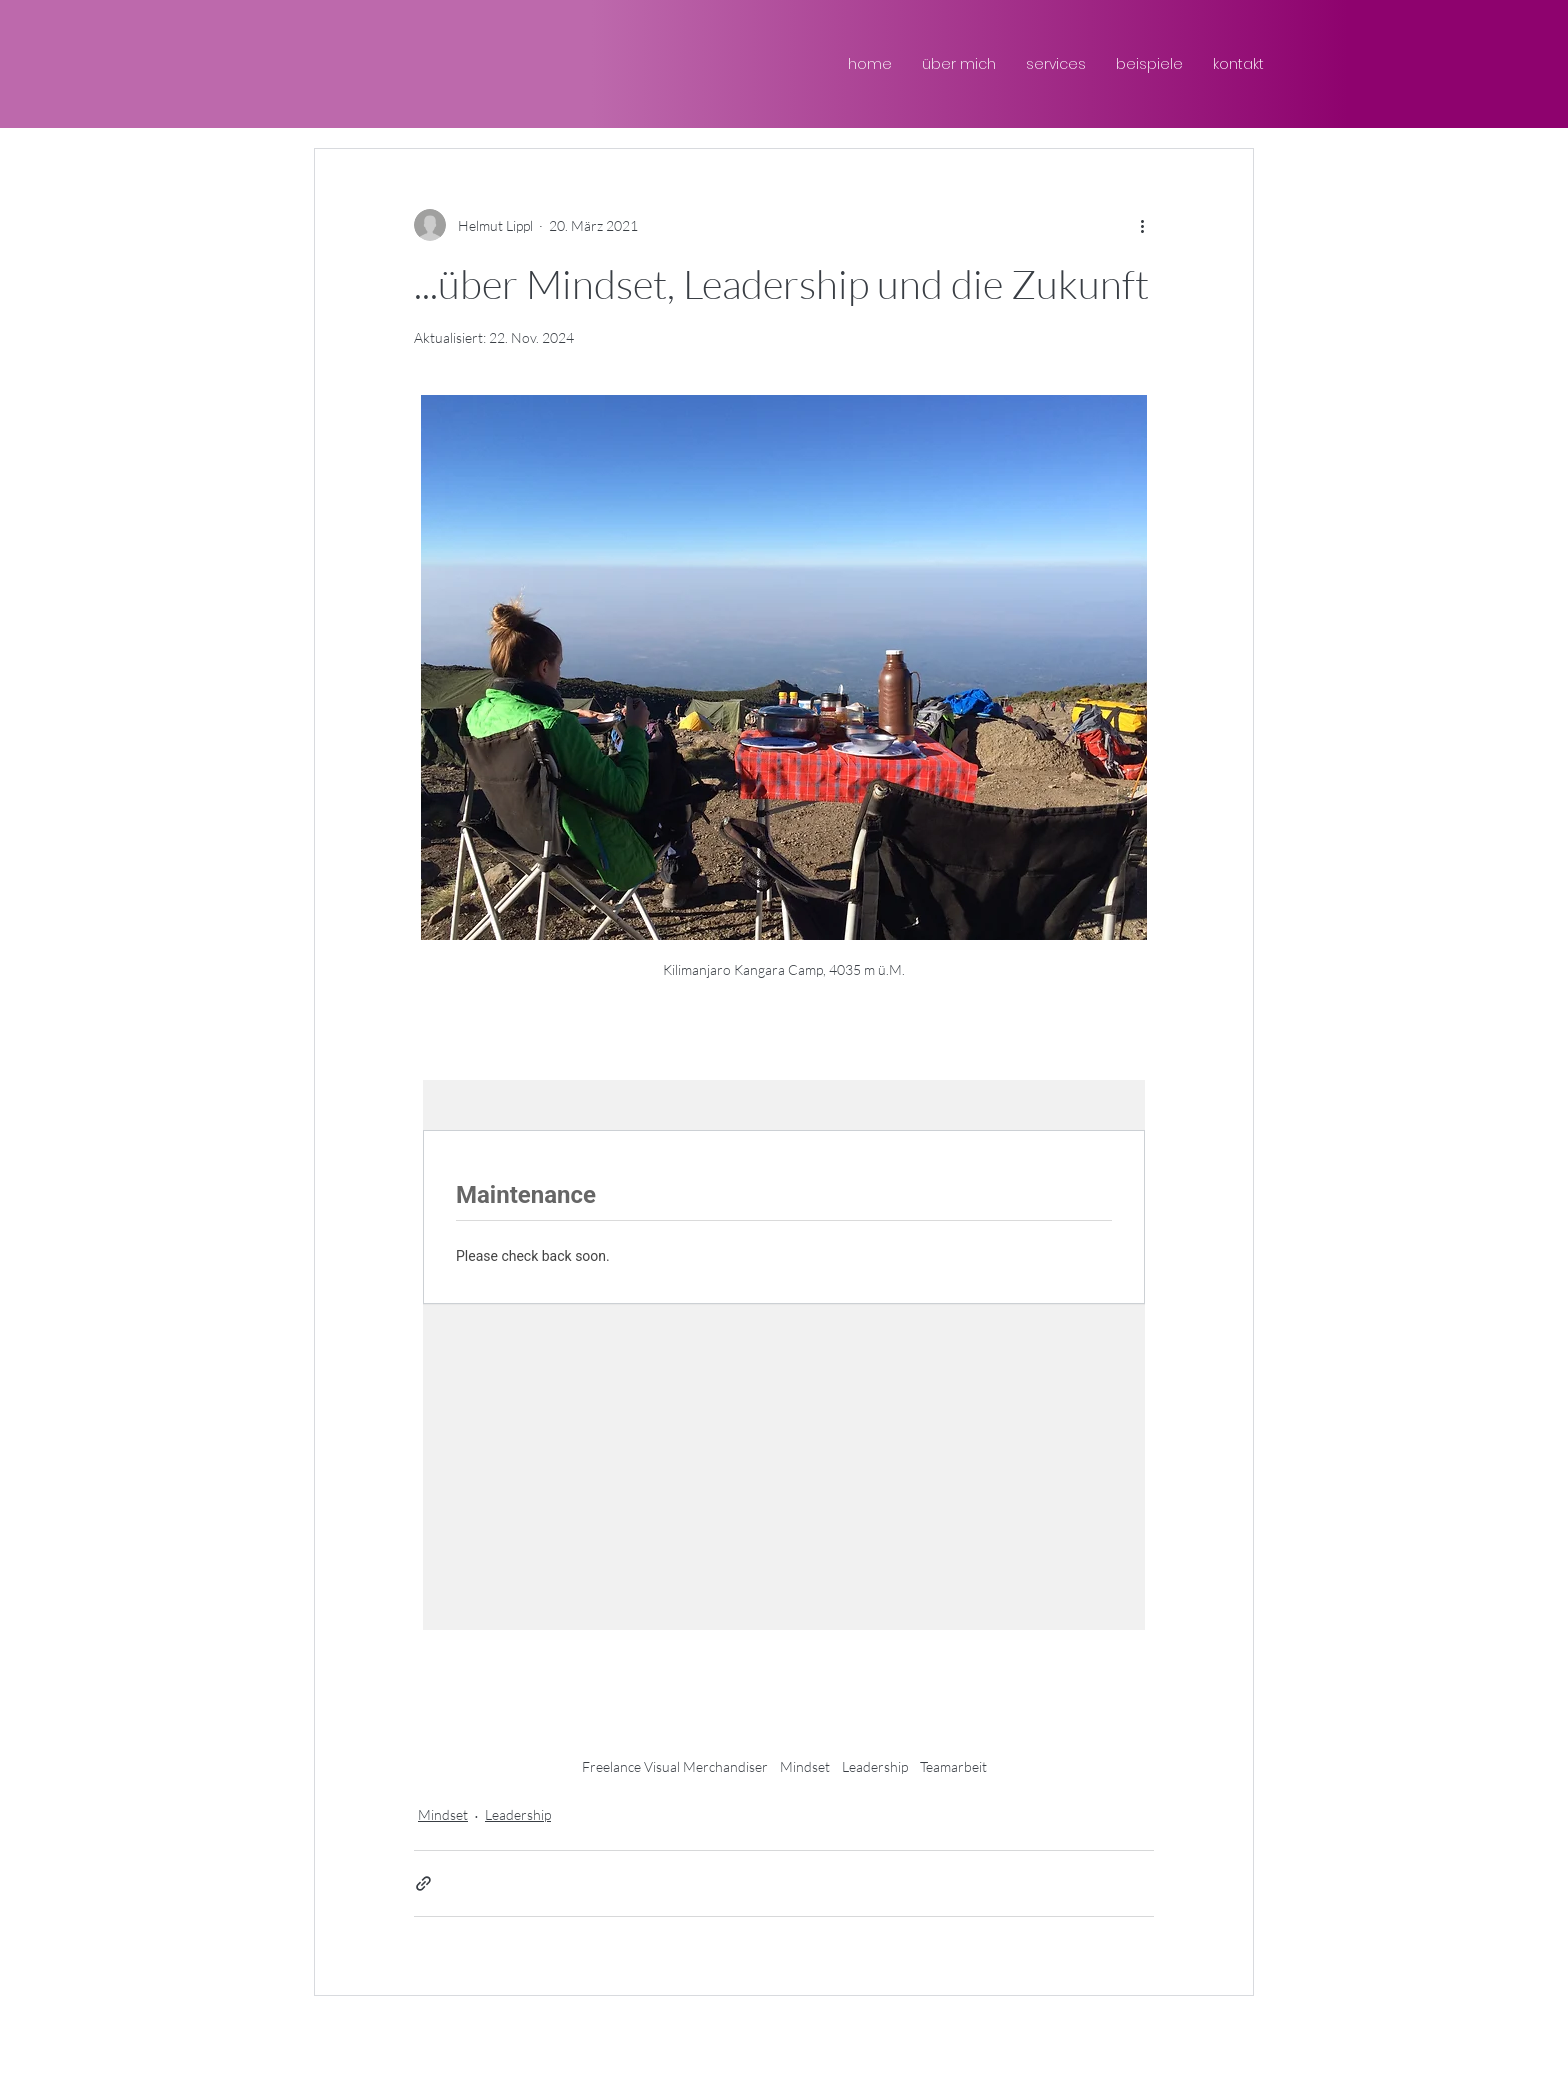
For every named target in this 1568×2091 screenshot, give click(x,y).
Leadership (875, 1766)
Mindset (805, 1766)
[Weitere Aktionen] (1142, 225)
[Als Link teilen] (423, 1883)
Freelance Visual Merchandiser (675, 1766)
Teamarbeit (953, 1766)
